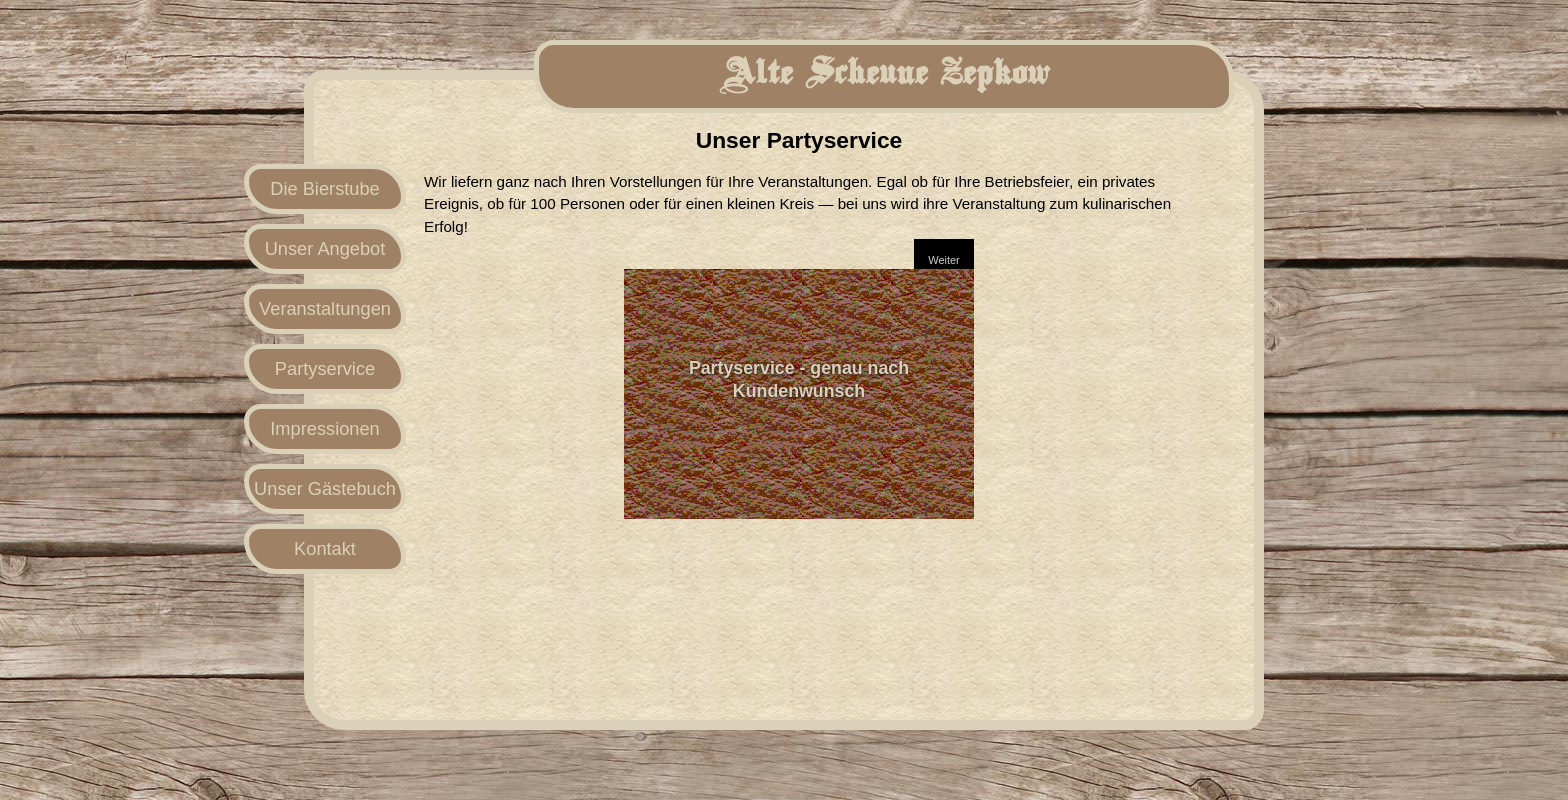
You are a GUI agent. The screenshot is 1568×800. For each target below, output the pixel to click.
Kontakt (325, 548)
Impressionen (324, 428)
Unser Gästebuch (325, 488)
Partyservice (325, 368)
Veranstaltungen (325, 308)
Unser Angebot (325, 248)
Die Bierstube (324, 188)
